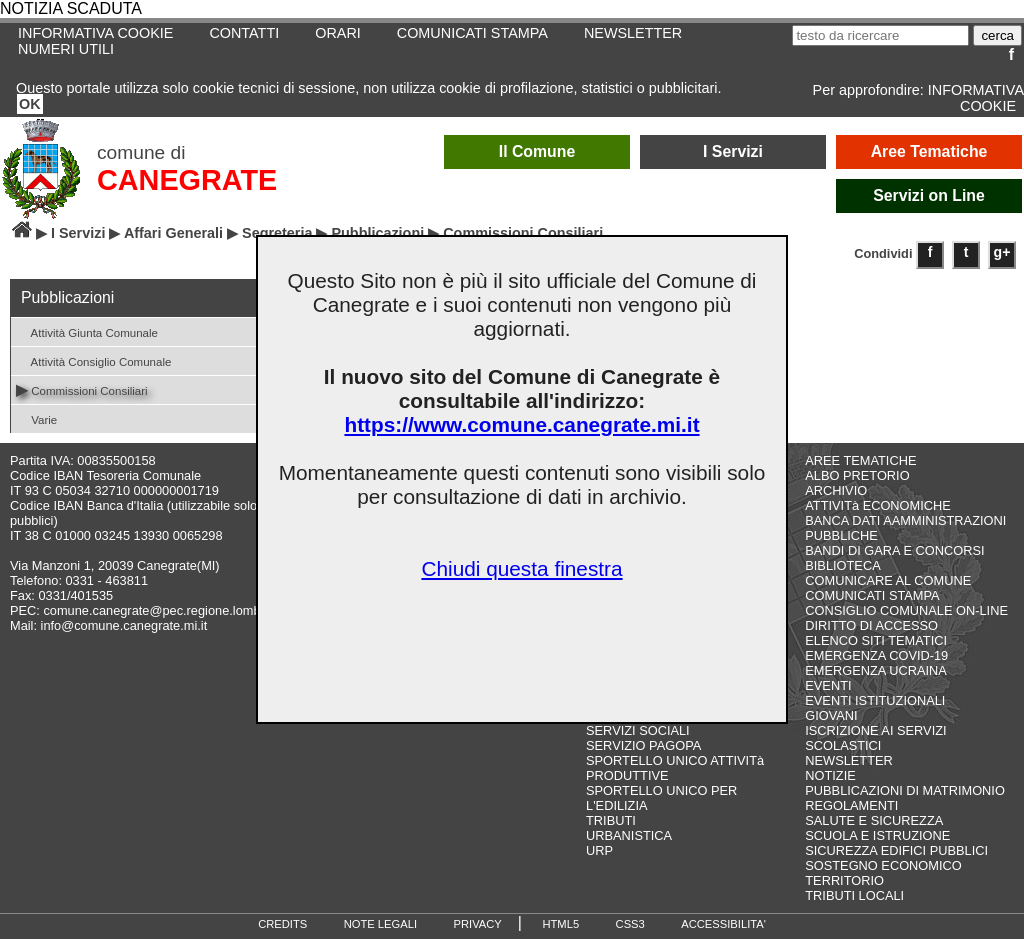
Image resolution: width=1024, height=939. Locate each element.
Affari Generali (173, 233)
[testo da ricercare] (880, 35)
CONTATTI (244, 33)
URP (599, 850)
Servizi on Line (929, 195)
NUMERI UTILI (66, 49)
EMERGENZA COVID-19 (876, 655)
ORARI (338, 33)
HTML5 (560, 924)
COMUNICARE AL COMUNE (888, 580)
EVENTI (828, 685)
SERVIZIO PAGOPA (643, 745)
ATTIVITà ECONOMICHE (878, 505)
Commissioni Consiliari (82, 389)
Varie (36, 418)
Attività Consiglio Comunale (93, 360)
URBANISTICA (629, 835)
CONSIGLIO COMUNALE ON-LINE (906, 610)
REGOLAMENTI (851, 805)
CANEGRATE (187, 180)
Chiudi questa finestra (521, 568)
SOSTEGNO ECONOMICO (883, 865)
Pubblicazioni (377, 233)
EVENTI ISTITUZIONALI (875, 700)
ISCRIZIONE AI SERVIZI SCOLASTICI (875, 738)
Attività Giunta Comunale (87, 331)
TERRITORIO (844, 880)
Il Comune (537, 151)
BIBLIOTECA (842, 565)
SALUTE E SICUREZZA (874, 820)
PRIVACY (478, 924)
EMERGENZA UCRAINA (876, 670)
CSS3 (630, 924)
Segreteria (277, 233)
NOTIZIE (830, 775)
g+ (1002, 252)
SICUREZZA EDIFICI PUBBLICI (896, 850)
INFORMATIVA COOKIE (976, 98)
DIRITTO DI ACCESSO (871, 625)
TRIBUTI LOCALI (854, 895)
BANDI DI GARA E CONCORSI (894, 550)
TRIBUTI (611, 820)
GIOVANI (831, 715)
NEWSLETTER (633, 33)
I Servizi (733, 151)
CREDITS (282, 924)
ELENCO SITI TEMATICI (876, 640)
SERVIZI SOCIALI (638, 730)
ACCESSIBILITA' (723, 924)
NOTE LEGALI (380, 924)
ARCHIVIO (836, 490)
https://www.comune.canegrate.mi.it (521, 424)
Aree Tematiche (929, 151)
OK (30, 104)
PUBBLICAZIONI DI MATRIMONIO (905, 790)
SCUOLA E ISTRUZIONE (877, 835)
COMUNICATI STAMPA (472, 33)
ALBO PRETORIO (857, 475)
